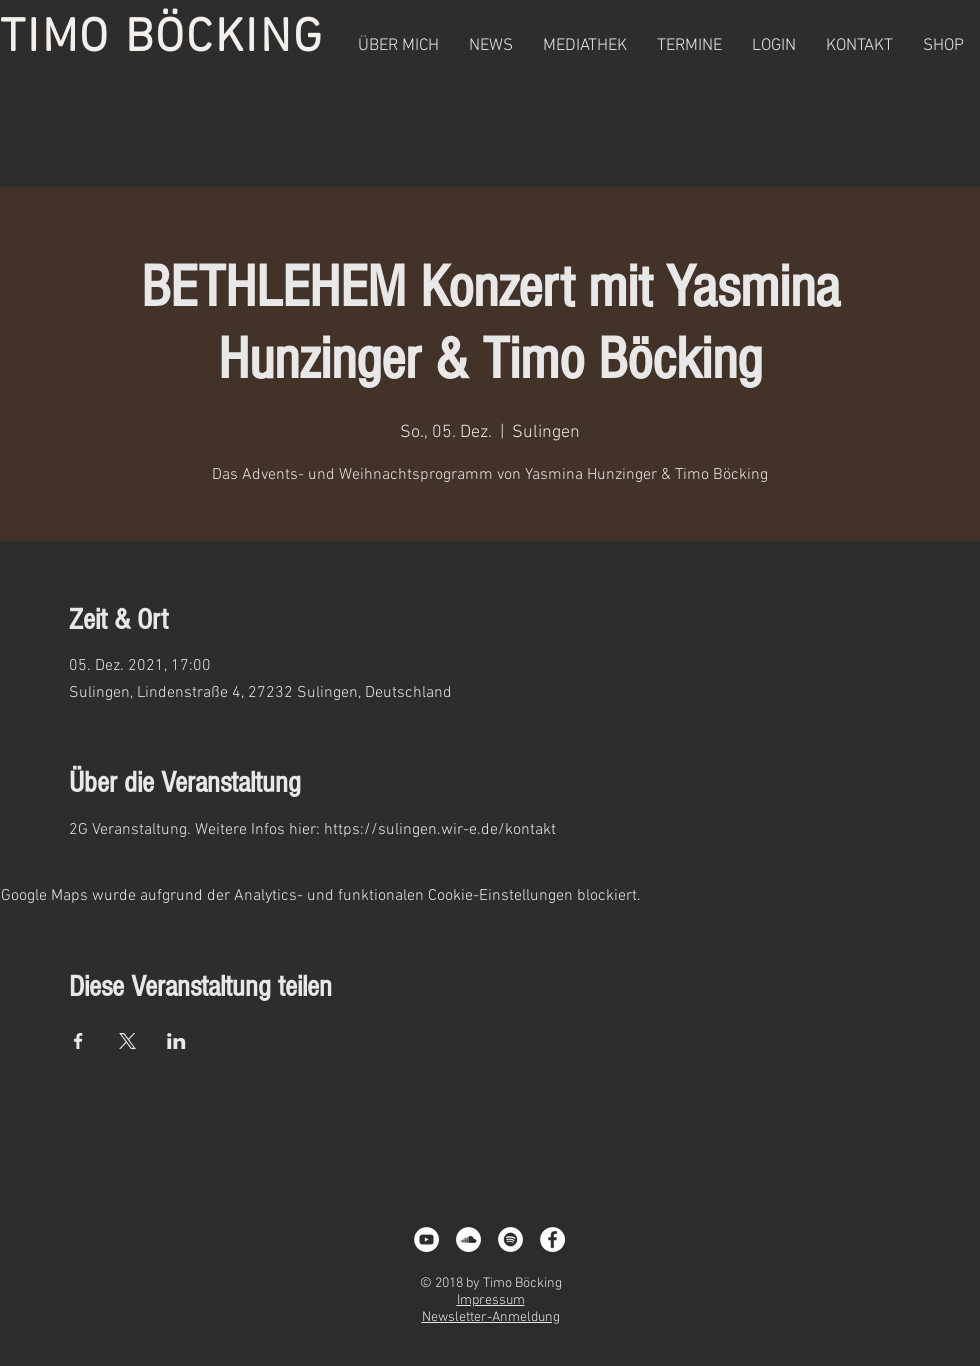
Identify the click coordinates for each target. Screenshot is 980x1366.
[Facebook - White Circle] (552, 1239)
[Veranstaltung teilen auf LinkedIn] (176, 1041)
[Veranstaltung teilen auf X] (127, 1041)
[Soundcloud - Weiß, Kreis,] (468, 1239)
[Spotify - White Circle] (510, 1239)
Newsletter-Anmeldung (491, 1317)
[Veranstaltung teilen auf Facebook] (78, 1041)
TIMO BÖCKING (162, 39)
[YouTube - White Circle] (426, 1239)
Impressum (491, 1300)
